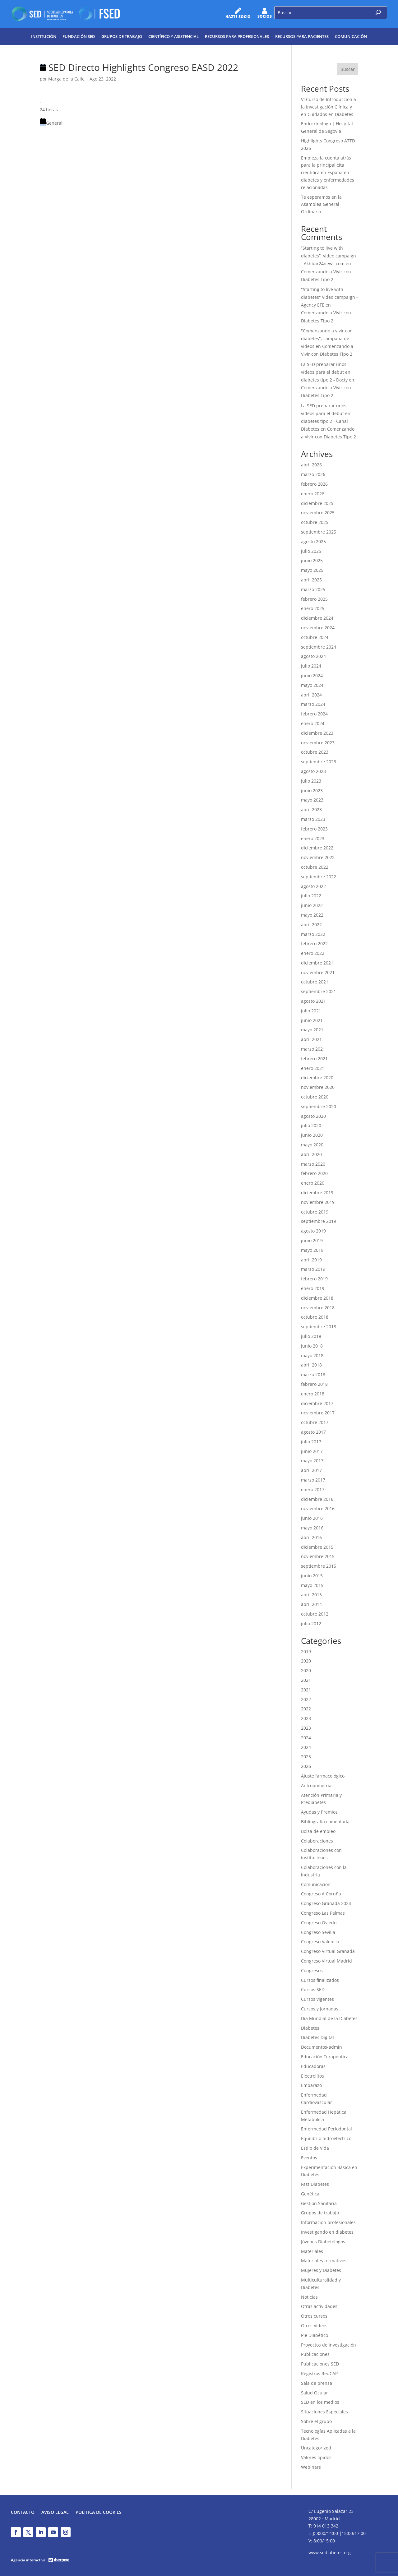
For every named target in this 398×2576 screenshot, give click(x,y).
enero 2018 (312, 1394)
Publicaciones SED (320, 2364)
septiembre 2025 (318, 532)
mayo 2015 (312, 1585)
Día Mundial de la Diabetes (329, 2018)
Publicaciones (315, 2354)
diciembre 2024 (317, 618)
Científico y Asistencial (173, 36)
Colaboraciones (317, 1841)
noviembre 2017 (318, 1413)
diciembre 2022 (317, 848)
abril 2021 (311, 1039)
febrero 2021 (314, 1058)
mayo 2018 (312, 1355)
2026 (306, 1766)
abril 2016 (311, 1537)
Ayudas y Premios (319, 1812)
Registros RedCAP (319, 2373)
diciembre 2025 (317, 503)
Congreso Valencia (320, 1942)
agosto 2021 (313, 1001)
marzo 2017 (313, 1480)
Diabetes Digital (317, 2037)
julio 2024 (311, 666)
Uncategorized (316, 2448)
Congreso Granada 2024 (326, 1903)
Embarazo (311, 2085)
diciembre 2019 (317, 1193)
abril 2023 (311, 809)
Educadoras (313, 2066)
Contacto (23, 2512)
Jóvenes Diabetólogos (323, 2242)
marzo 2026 (313, 474)
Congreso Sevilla (318, 1932)
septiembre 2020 (318, 1106)
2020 (306, 1661)
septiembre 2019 (318, 1221)
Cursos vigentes (317, 1999)
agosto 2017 (313, 1432)
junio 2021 (312, 1020)
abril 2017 (311, 1470)
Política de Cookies (99, 2512)
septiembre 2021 (318, 991)
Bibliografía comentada (325, 1821)
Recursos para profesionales (237, 36)
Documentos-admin (321, 2047)
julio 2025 (311, 551)
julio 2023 (311, 781)
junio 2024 (312, 675)
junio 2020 (312, 1135)
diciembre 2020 (317, 1077)
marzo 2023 (313, 819)
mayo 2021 (312, 1030)
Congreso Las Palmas (323, 1913)
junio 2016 (312, 1518)
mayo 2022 (312, 915)
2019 (306, 1651)
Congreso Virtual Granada (328, 1951)
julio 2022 (311, 896)
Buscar (347, 69)
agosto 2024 (313, 656)
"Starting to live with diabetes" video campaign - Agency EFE (329, 297)
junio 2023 (312, 790)
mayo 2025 (312, 570)
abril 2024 (311, 695)
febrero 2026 (314, 484)
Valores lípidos (316, 2457)
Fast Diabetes (315, 2184)
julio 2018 (311, 1336)
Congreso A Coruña (321, 1894)
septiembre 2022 (318, 877)
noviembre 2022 (318, 857)
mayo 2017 (312, 1461)
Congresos (312, 1970)
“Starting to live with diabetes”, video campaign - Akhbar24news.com (328, 255)
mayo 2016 (312, 1528)
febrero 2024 (314, 714)
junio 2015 (312, 1576)
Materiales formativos (323, 2261)
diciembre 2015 (317, 1547)
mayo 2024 (312, 685)
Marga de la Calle (66, 79)
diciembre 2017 (317, 1403)
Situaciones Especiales (324, 2412)
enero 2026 (312, 494)
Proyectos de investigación (328, 2345)
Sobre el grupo (316, 2421)
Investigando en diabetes (327, 2232)
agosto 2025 (313, 541)
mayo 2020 (312, 1145)
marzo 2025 (313, 589)
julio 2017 (311, 1442)
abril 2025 (311, 580)
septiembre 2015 (318, 1566)
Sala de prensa (316, 2383)
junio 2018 (312, 1346)
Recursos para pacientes (302, 36)
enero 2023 (312, 838)
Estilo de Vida (315, 2148)
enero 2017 (312, 1489)
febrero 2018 (314, 1384)
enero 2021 (312, 1068)
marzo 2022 (313, 934)
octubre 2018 (314, 1317)
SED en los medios (320, 2402)
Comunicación (351, 36)
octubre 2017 (314, 1422)
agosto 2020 (313, 1116)
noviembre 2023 (318, 743)
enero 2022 (312, 953)
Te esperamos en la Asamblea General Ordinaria (321, 204)
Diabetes (310, 2028)
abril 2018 (311, 1365)
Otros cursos (314, 2316)
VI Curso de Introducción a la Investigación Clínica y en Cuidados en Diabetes (328, 106)
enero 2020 (312, 1183)
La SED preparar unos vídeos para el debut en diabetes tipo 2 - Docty (325, 372)
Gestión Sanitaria (319, 2203)
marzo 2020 (313, 1164)
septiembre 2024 (318, 647)
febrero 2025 (314, 599)
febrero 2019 (314, 1279)
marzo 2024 (313, 704)
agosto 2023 (313, 771)
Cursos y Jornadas (319, 2009)
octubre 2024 (314, 637)
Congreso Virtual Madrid (326, 1961)
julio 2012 (311, 1623)
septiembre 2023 (318, 762)
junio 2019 (312, 1240)
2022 (306, 1699)
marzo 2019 (313, 1269)
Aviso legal (55, 2512)
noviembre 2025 (318, 513)
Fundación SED (78, 36)
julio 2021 (311, 1011)
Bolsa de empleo (318, 1831)
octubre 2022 (314, 867)
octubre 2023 (314, 752)
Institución (43, 36)
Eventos (309, 2158)
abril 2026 (311, 465)
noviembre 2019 (318, 1202)
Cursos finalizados (320, 1980)
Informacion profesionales (328, 2222)
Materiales (312, 2251)
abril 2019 (311, 1260)
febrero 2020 (314, 1173)
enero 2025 (312, 608)
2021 (306, 1680)
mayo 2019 (312, 1250)
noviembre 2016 (318, 1508)
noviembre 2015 (318, 1556)
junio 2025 (312, 560)
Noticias (309, 2297)
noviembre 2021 (318, 972)
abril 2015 (311, 1595)
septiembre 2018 (318, 1327)
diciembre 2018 (317, 1298)
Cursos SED (313, 1989)
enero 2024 (312, 723)
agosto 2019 (313, 1231)
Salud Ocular (314, 2393)
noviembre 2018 (318, 1308)
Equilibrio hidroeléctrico (326, 2138)
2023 (306, 1718)
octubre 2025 (314, 522)
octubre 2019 (314, 1212)
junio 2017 (312, 1451)
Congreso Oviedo (318, 1923)
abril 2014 (311, 1604)
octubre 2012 (314, 1614)
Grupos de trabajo (121, 36)
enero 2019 (312, 1288)
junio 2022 (312, 905)
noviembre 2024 (318, 628)
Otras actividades (319, 2306)
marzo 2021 (313, 1049)
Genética (310, 2194)
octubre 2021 (314, 982)
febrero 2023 (314, 829)
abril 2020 (311, 1154)
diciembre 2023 (317, 733)
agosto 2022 (313, 886)
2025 (306, 1757)
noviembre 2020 (318, 1087)
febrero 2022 (314, 943)
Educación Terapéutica (325, 2057)
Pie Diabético (314, 2335)
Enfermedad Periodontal (326, 2129)
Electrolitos (312, 2076)
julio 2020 (311, 1125)
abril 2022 (311, 924)
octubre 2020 (314, 1097)
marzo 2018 (313, 1374)
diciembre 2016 (317, 1499)
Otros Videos (314, 2326)
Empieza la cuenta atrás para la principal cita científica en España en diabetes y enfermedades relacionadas (327, 172)
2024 (306, 1738)
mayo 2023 (312, 800)
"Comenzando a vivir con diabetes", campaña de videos (327, 338)
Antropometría (316, 1785)
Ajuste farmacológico (323, 1776)
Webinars (311, 2467)
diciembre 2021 (317, 963)
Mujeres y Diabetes (321, 2270)
